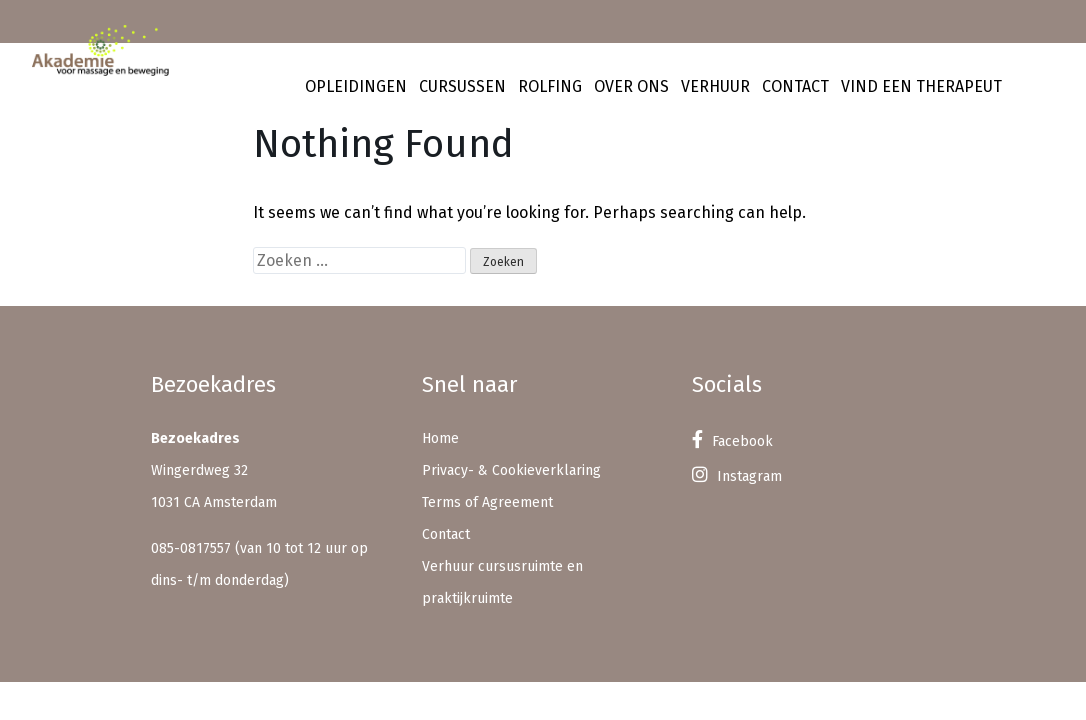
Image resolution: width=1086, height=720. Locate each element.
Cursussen (462, 86)
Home (440, 438)
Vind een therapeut (921, 86)
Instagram (737, 476)
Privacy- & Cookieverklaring (511, 470)
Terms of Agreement (487, 502)
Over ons (631, 86)
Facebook (732, 441)
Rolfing (550, 86)
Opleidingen (356, 86)
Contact (795, 86)
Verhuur (715, 86)
